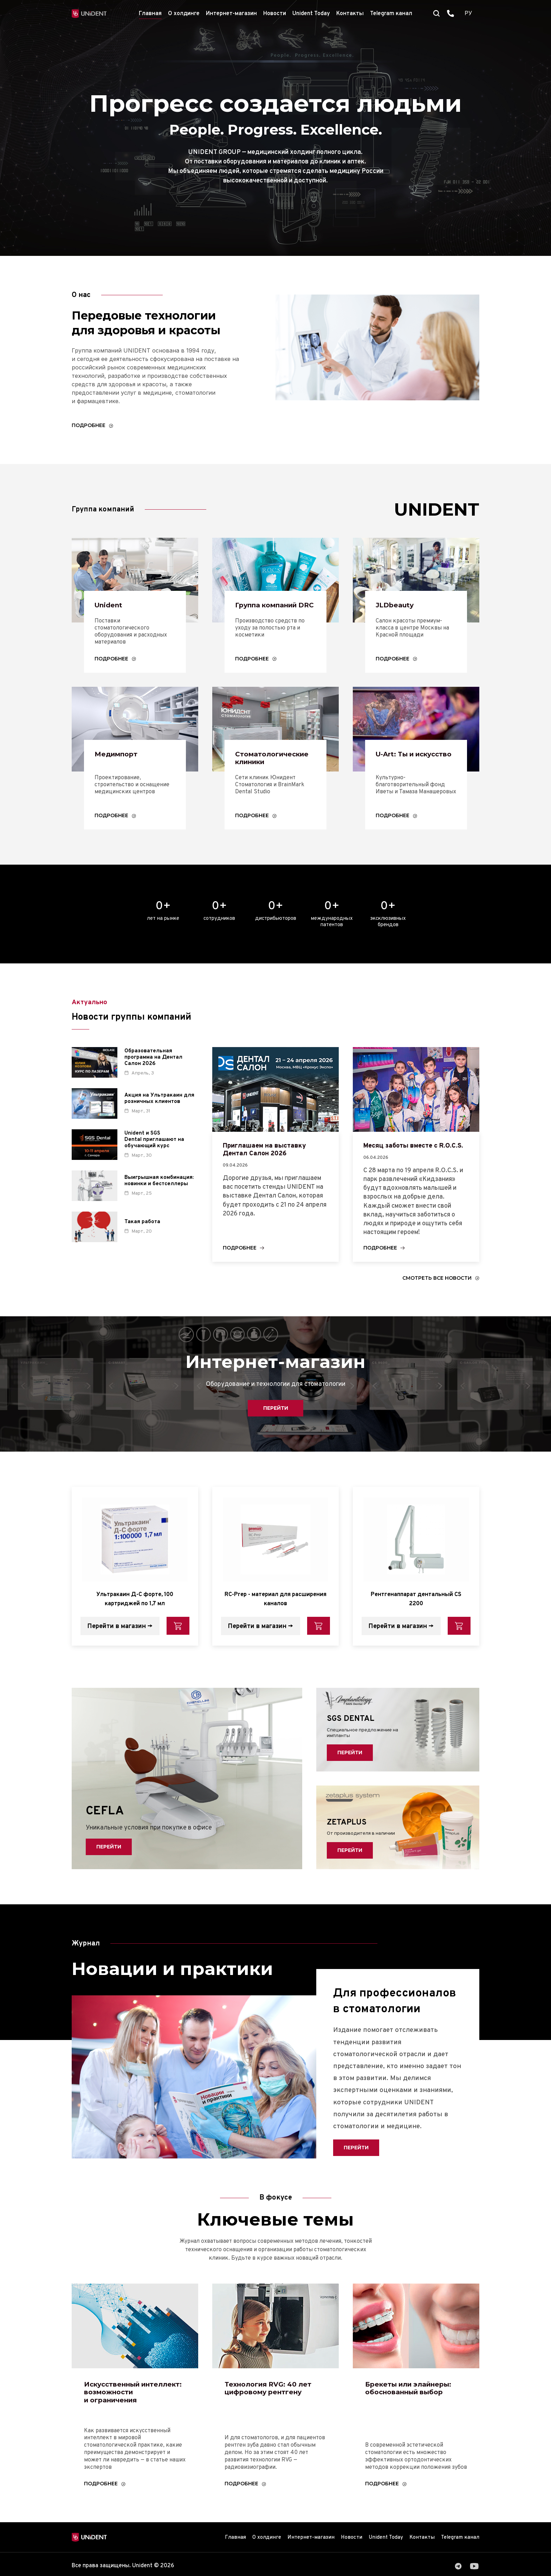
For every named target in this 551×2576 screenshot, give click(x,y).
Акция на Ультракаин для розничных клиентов (159, 1115)
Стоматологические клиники (278, 772)
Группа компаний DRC (274, 611)
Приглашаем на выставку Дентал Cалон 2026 (273, 1167)
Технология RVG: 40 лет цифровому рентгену (275, 2409)
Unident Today (311, 13)
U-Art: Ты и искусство (401, 772)
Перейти (275, 1428)
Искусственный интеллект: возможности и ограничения (118, 2419)
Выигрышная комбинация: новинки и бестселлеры (159, 1197)
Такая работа (142, 1238)
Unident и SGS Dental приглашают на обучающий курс (154, 1156)
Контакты (350, 13)
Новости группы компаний (150, 1033)
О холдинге (184, 13)
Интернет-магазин (231, 13)
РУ (468, 13)
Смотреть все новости (435, 1296)
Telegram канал (391, 13)
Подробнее (89, 426)
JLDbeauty (398, 607)
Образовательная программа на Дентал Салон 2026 (153, 1073)
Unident (112, 607)
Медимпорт (120, 767)
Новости (274, 13)
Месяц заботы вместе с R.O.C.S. (424, 1163)
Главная (150, 13)
